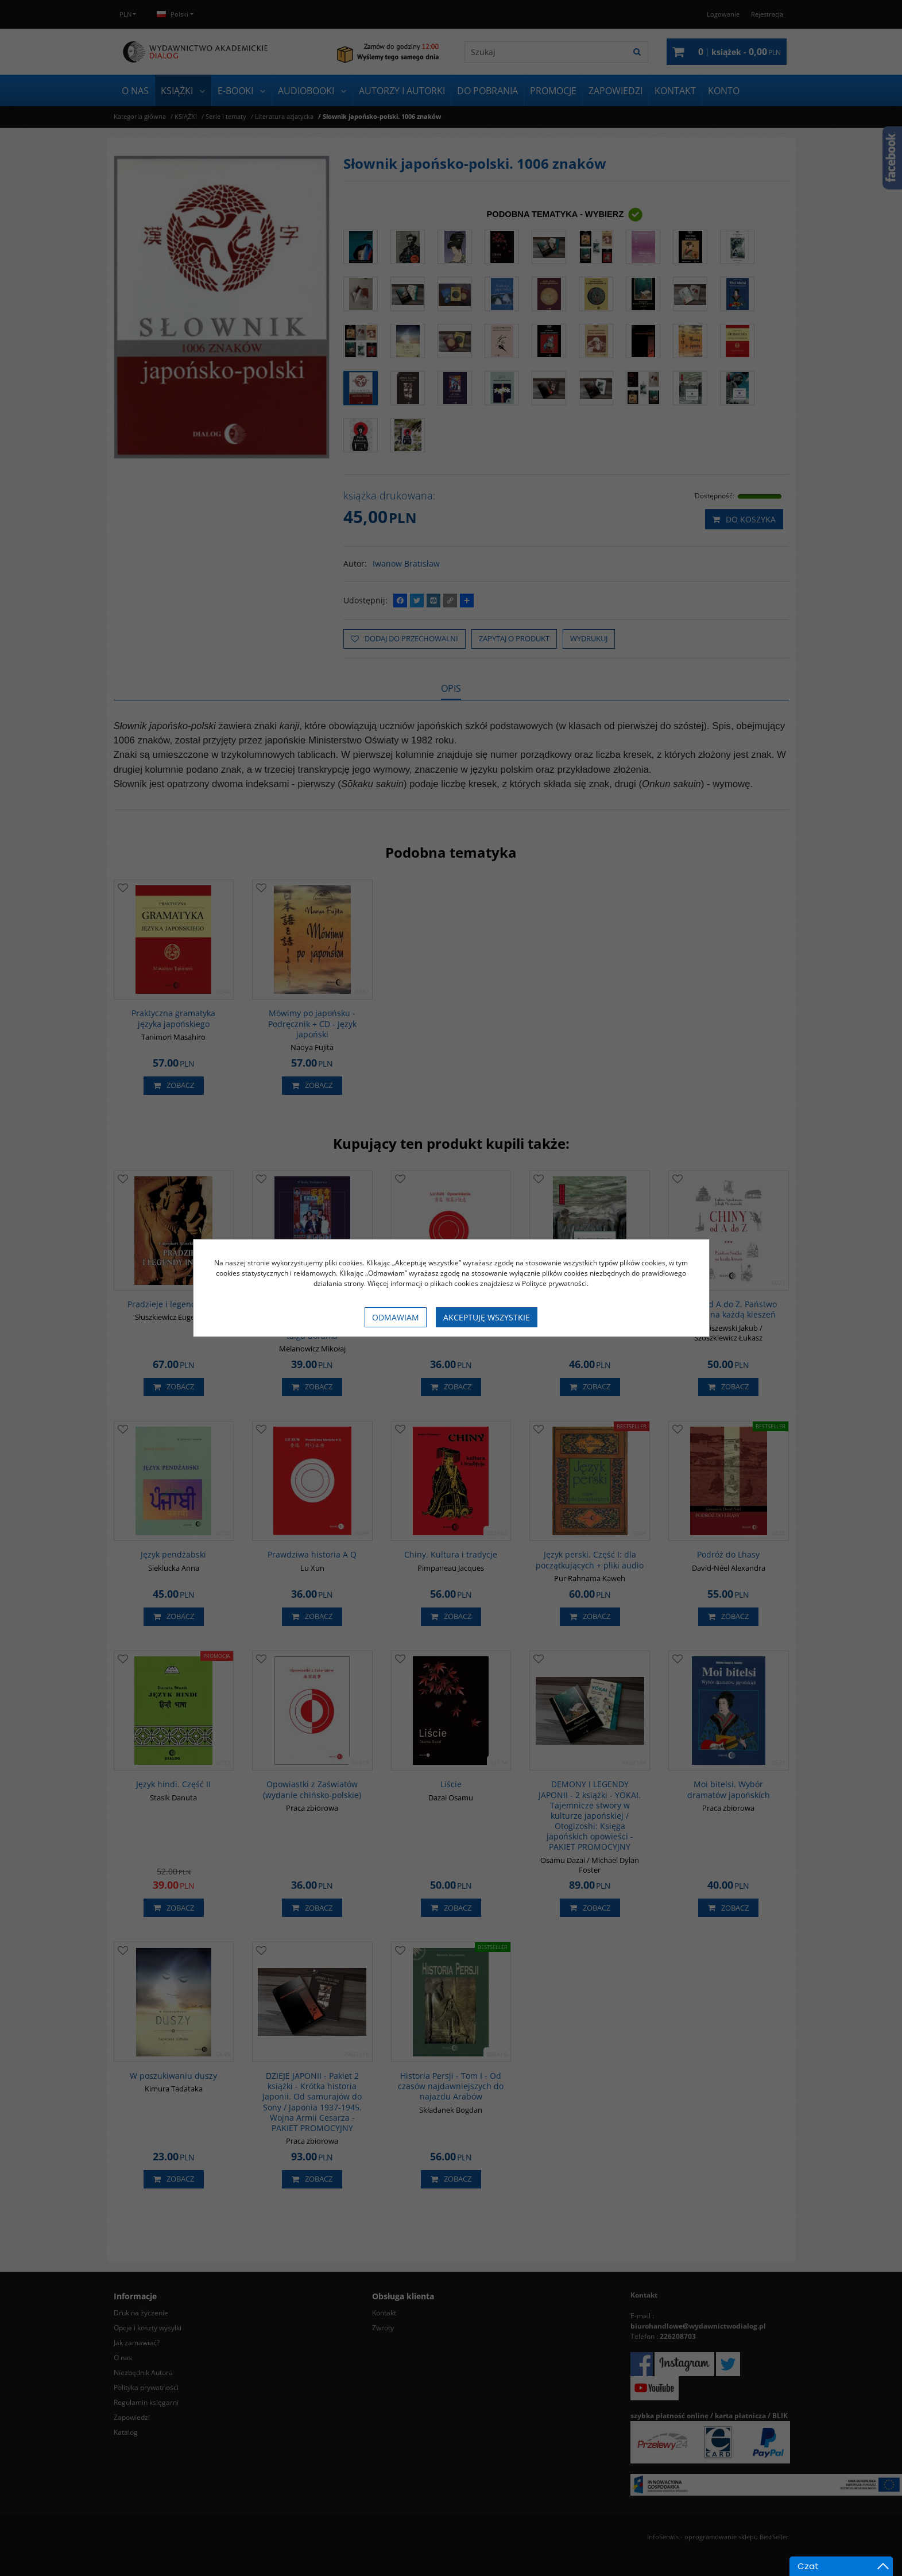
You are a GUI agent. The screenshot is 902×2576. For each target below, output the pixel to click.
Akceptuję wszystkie (486, 1317)
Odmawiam (395, 1317)
